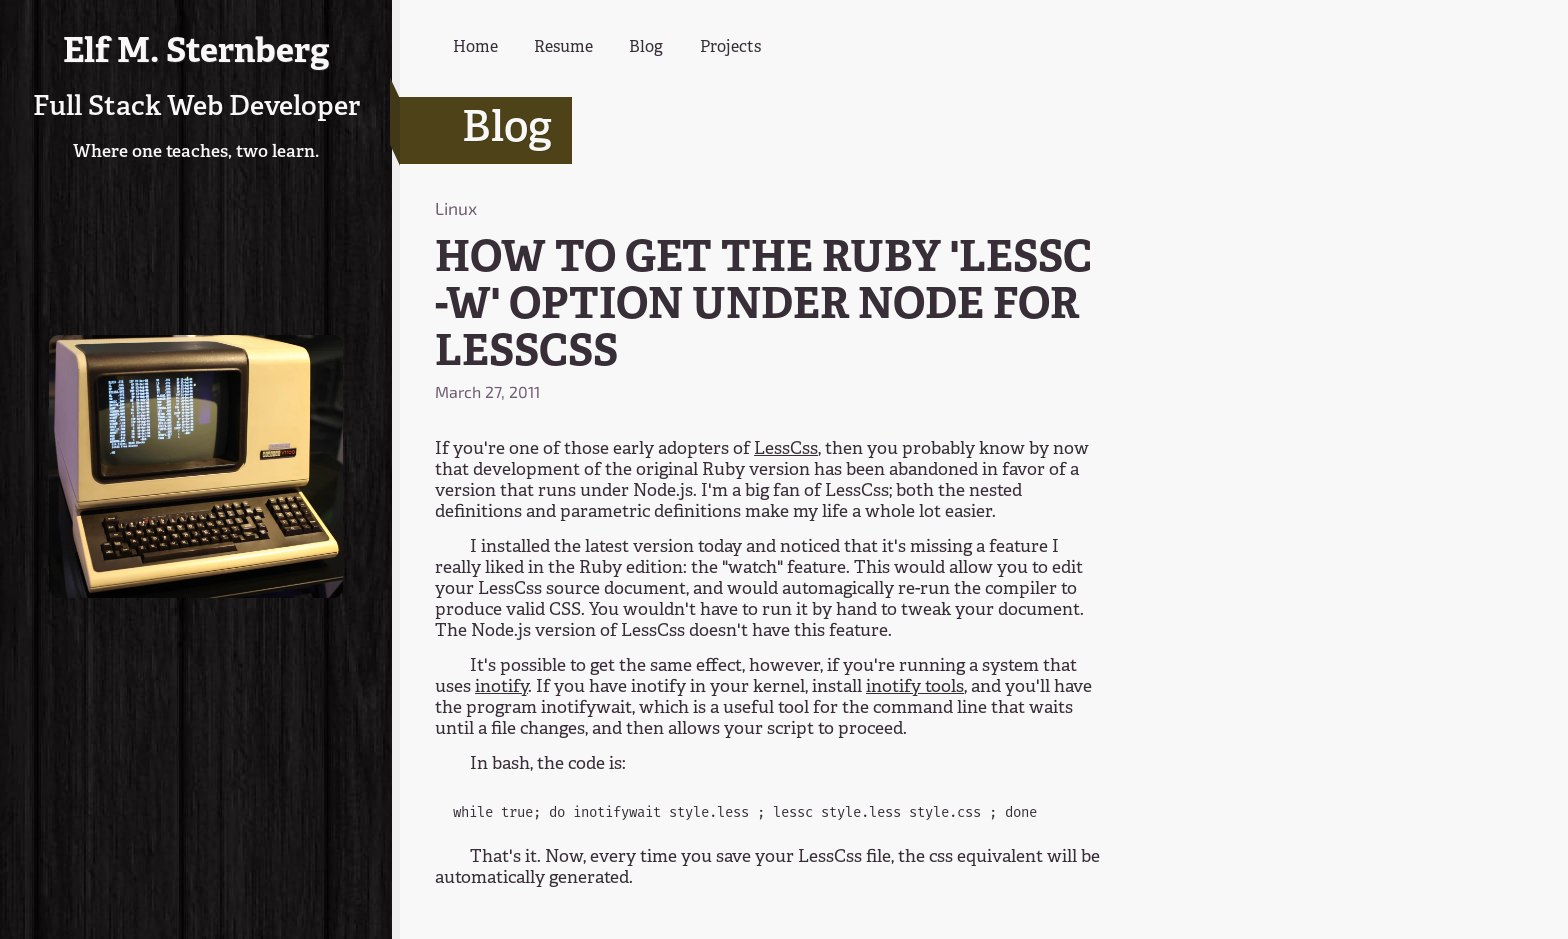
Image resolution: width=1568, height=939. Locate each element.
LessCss (786, 449)
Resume (563, 48)
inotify (501, 687)
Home (475, 48)
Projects (730, 48)
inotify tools (915, 687)
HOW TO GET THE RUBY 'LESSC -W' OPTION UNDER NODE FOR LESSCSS (763, 307)
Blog (646, 48)
